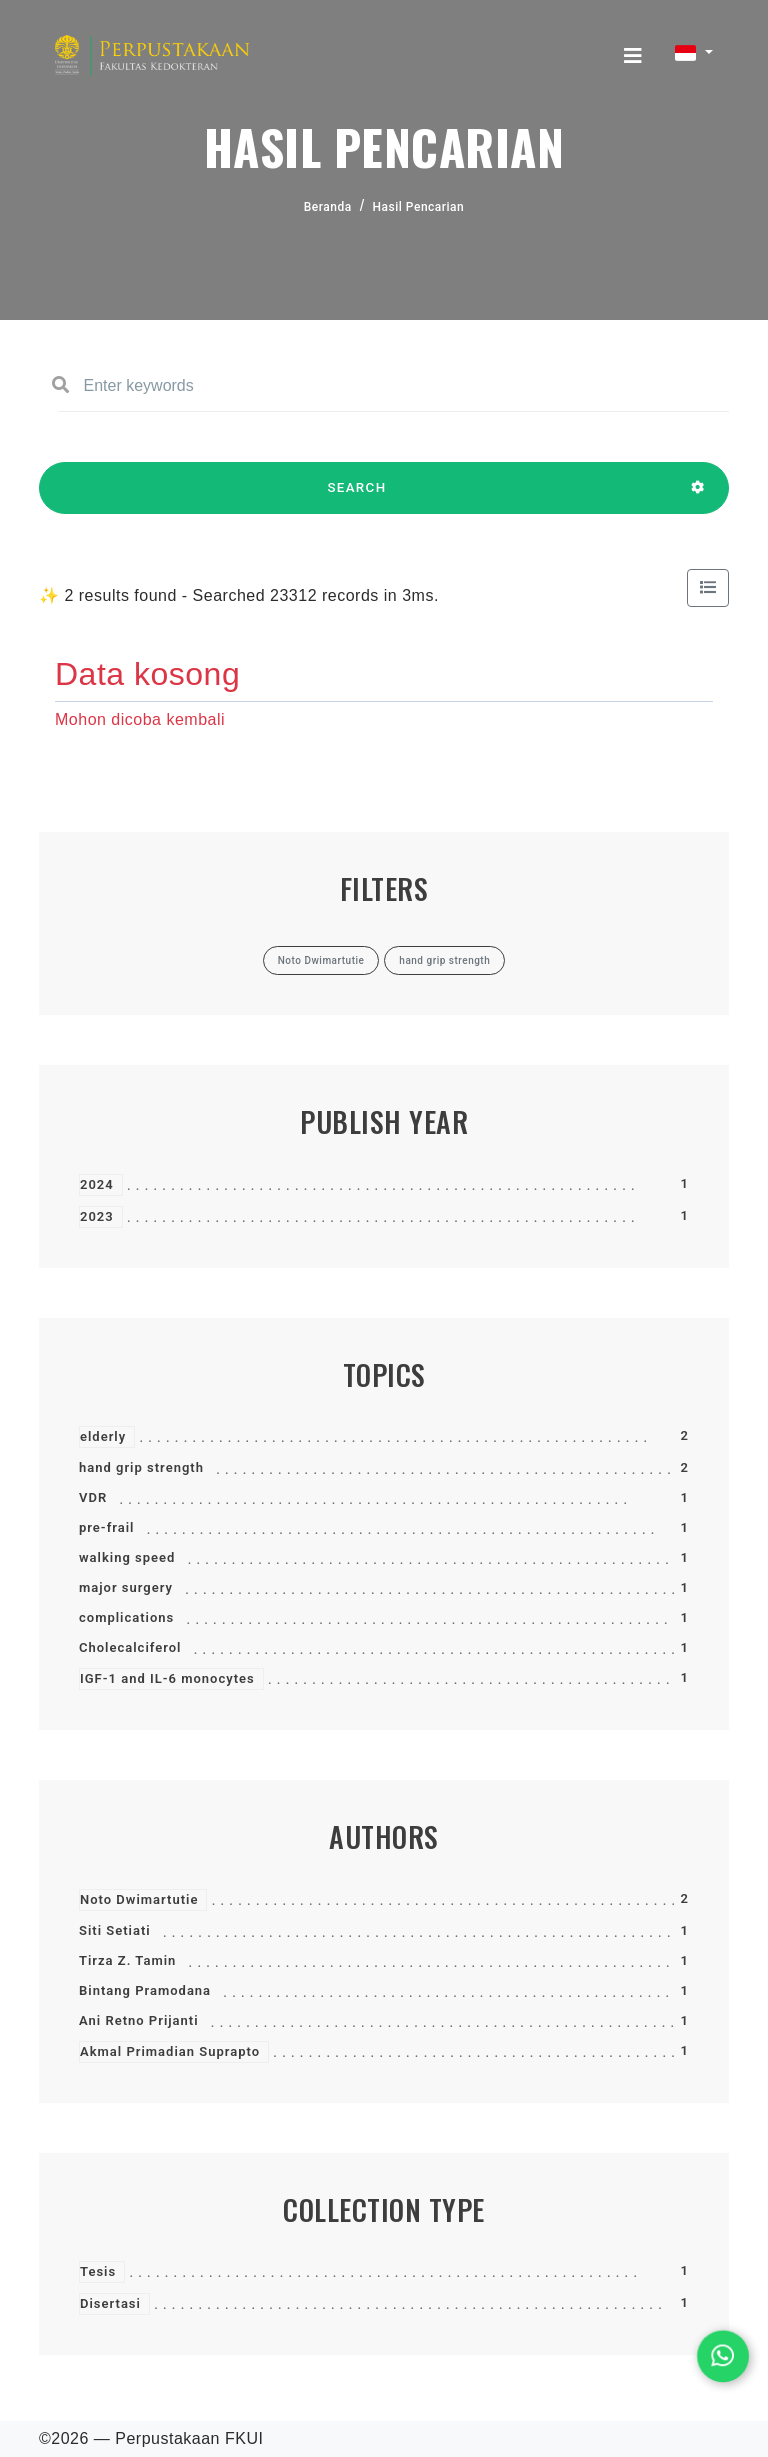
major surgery (126, 1587)
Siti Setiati (115, 1930)
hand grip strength (141, 1467)
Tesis (98, 2271)
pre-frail (106, 1527)
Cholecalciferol (130, 1647)
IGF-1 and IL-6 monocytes (167, 1678)
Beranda (328, 207)
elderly (103, 1436)
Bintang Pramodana (145, 1990)
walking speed (127, 1557)
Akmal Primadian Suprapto (170, 2051)
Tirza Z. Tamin (127, 1960)
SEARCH (357, 497)
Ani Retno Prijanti (139, 2020)
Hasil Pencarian (419, 207)
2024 (97, 1184)
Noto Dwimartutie (139, 1899)
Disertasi (110, 2303)
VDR (93, 1497)
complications (126, 1617)
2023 (97, 1216)
